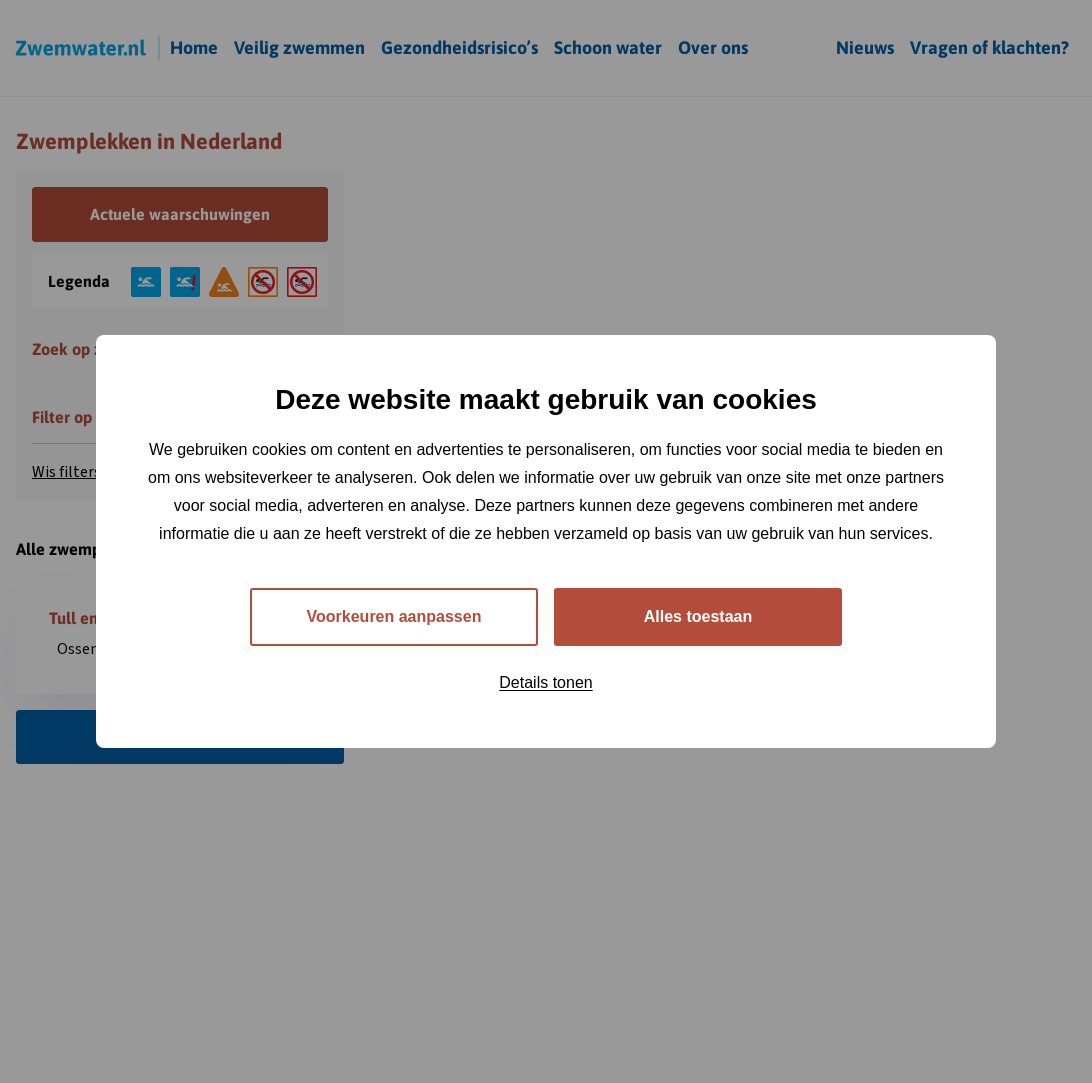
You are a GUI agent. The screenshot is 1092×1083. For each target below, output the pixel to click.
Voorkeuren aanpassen (394, 616)
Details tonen (545, 682)
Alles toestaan (698, 616)
